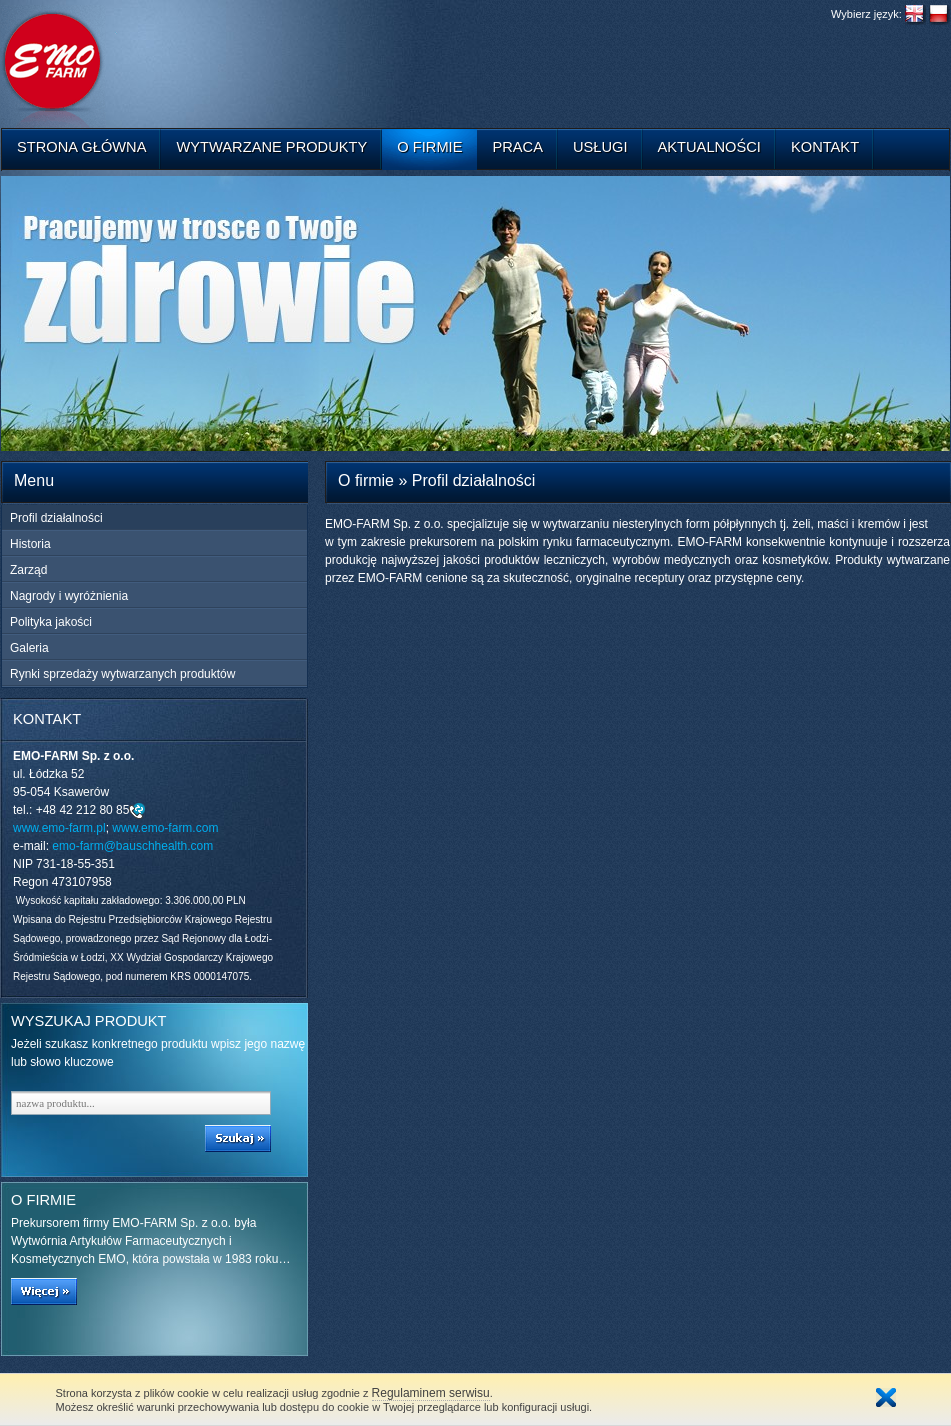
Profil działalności (56, 518)
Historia (30, 544)
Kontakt (825, 147)
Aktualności (709, 147)
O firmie (429, 147)
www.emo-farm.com (165, 828)
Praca (517, 147)
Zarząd (28, 570)
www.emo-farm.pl (59, 828)
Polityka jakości (51, 622)
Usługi (600, 147)
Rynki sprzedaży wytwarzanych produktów (122, 674)
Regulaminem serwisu (431, 1393)
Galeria (29, 648)
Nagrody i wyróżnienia (69, 596)
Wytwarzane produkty (271, 147)
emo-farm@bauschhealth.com (132, 846)
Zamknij (886, 1397)
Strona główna (81, 147)
